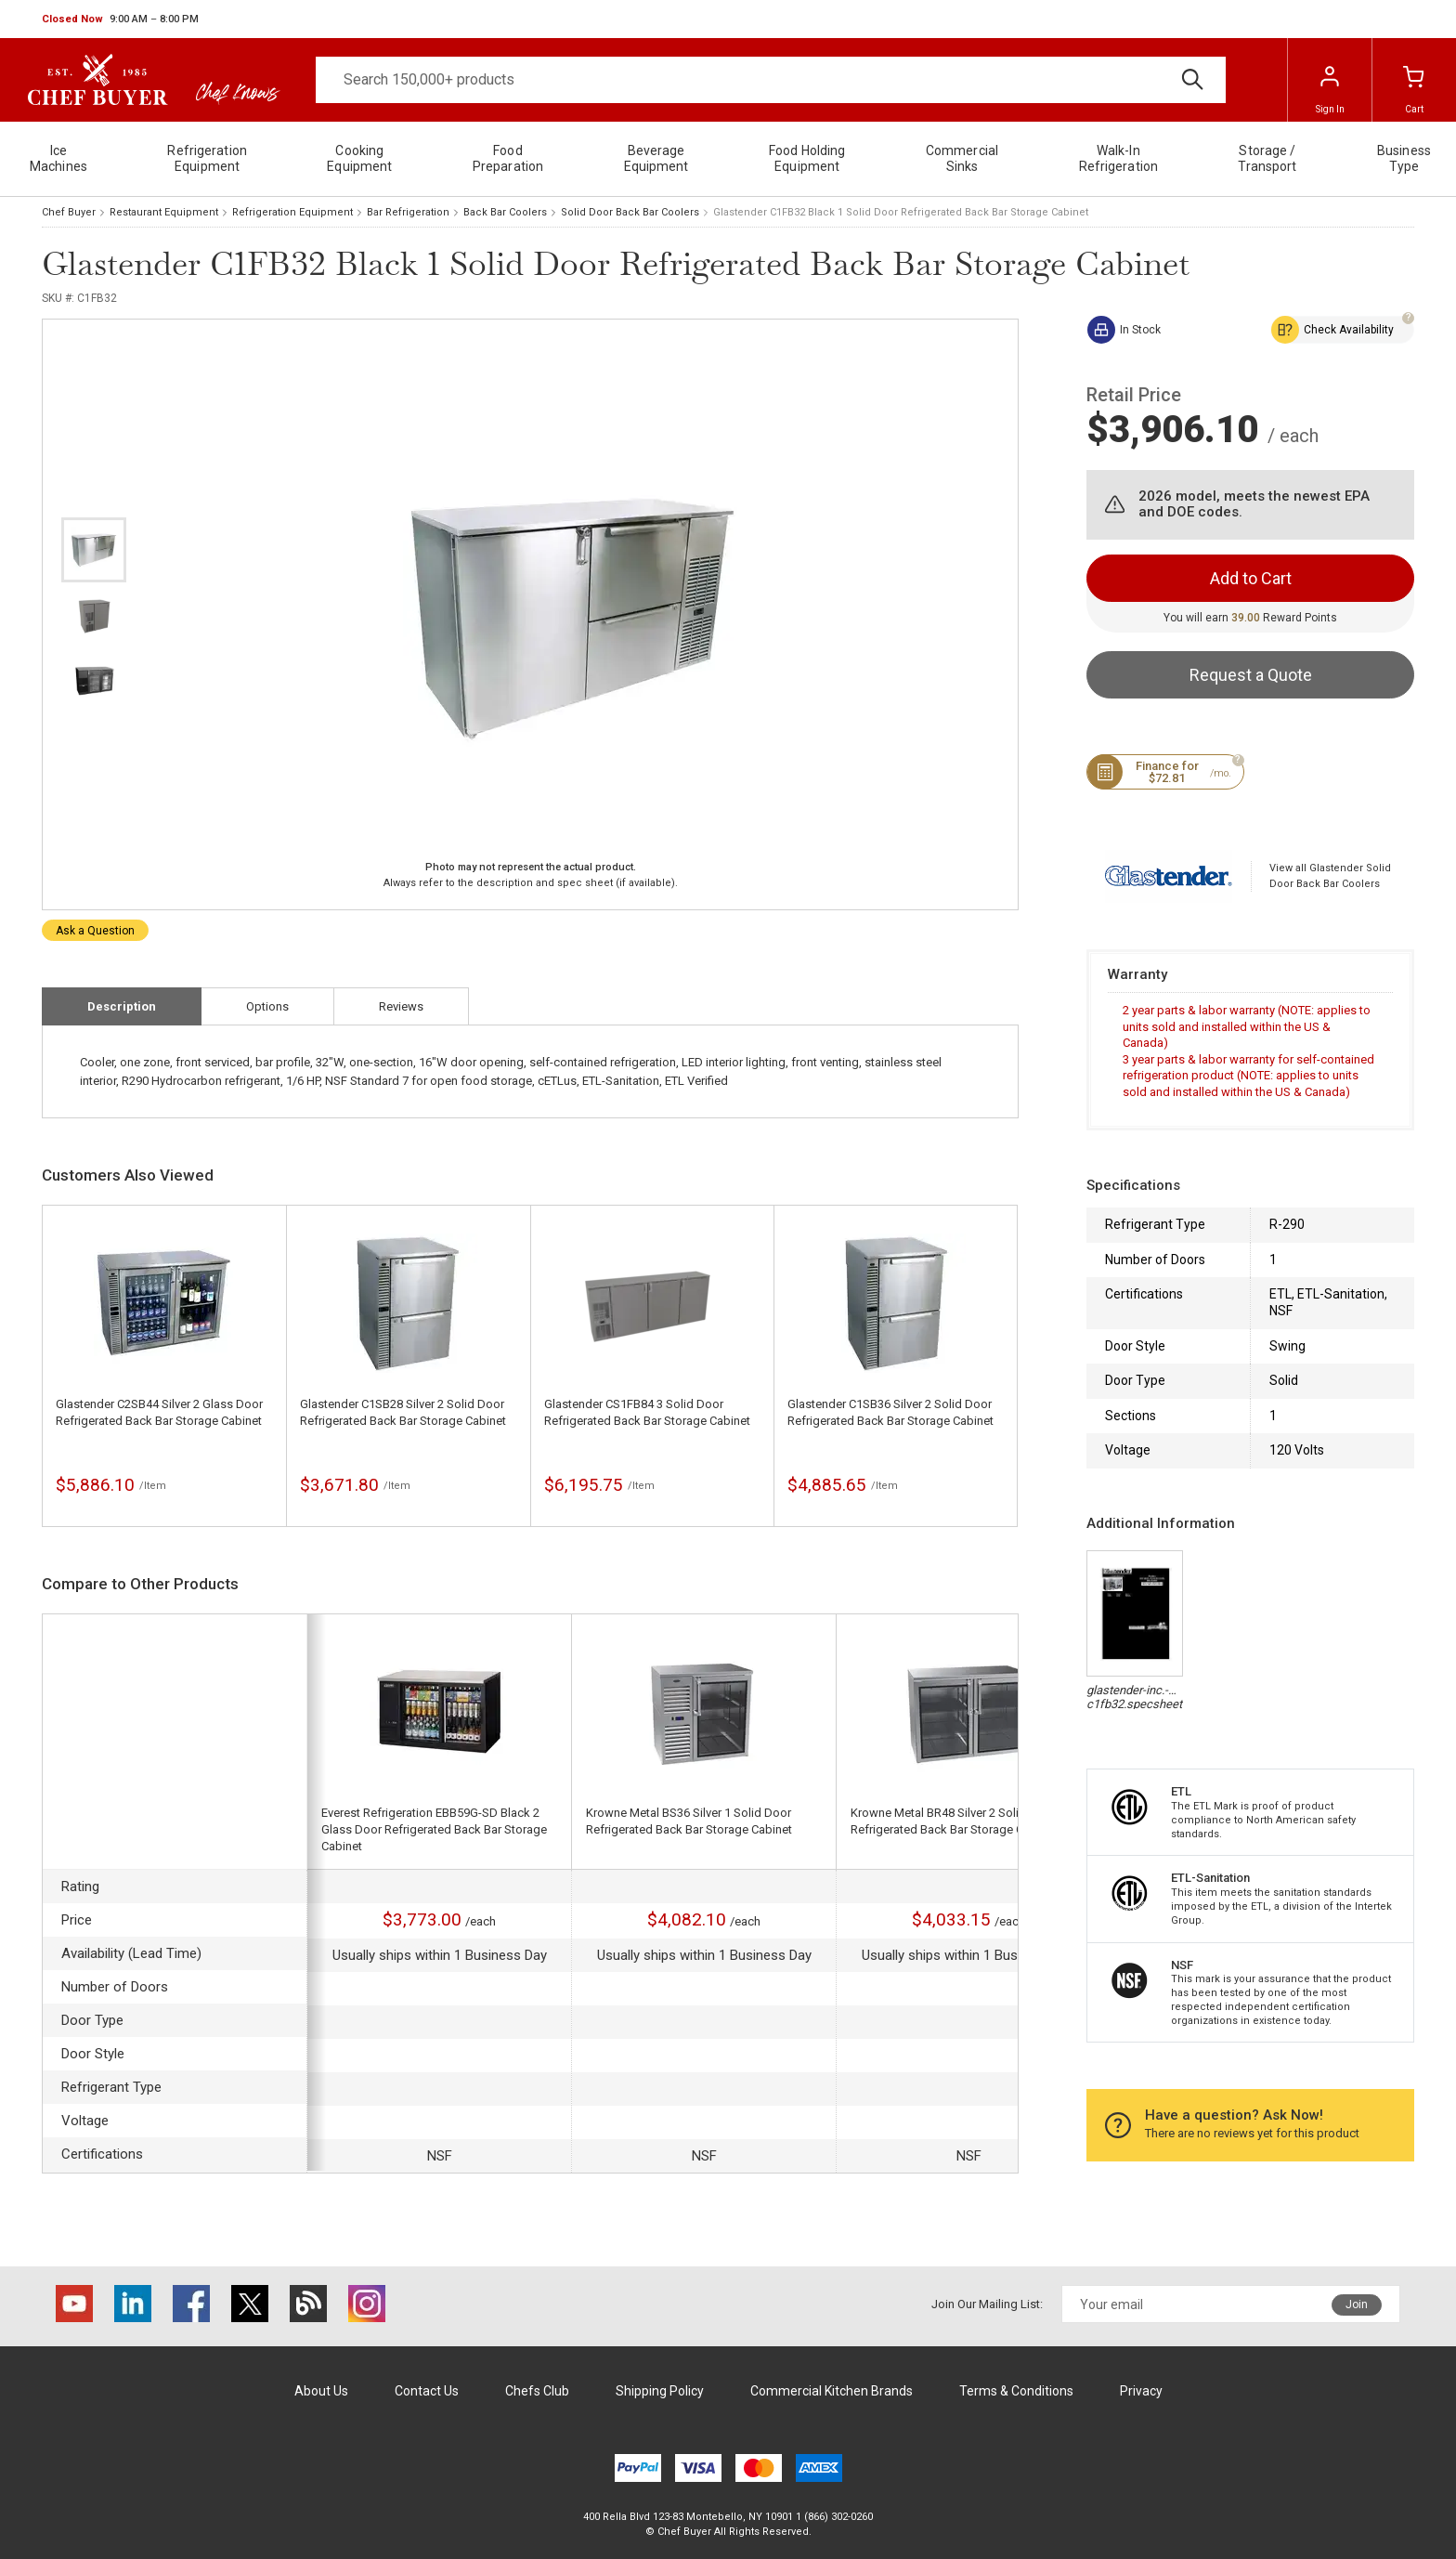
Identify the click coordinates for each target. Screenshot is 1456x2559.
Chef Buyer (69, 212)
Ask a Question (95, 930)
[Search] (771, 80)
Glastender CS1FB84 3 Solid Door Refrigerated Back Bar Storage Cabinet (647, 1412)
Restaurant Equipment (164, 212)
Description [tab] (121, 1006)
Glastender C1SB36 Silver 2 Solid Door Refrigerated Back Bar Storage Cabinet (890, 1412)
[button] (120, 19)
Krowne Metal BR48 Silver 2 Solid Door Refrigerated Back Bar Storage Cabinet (954, 1821)
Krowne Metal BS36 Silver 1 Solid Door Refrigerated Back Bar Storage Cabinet (689, 1821)
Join (1357, 2304)
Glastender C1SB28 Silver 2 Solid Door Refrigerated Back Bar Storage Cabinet (403, 1412)
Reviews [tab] (401, 1006)
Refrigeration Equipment (292, 212)
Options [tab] (267, 1006)
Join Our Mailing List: (987, 2304)
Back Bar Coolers (505, 212)
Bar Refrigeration (408, 212)
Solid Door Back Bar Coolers (630, 212)
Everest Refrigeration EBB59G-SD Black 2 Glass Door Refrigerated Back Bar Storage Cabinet (434, 1829)
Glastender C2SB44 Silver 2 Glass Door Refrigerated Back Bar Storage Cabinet (159, 1412)
